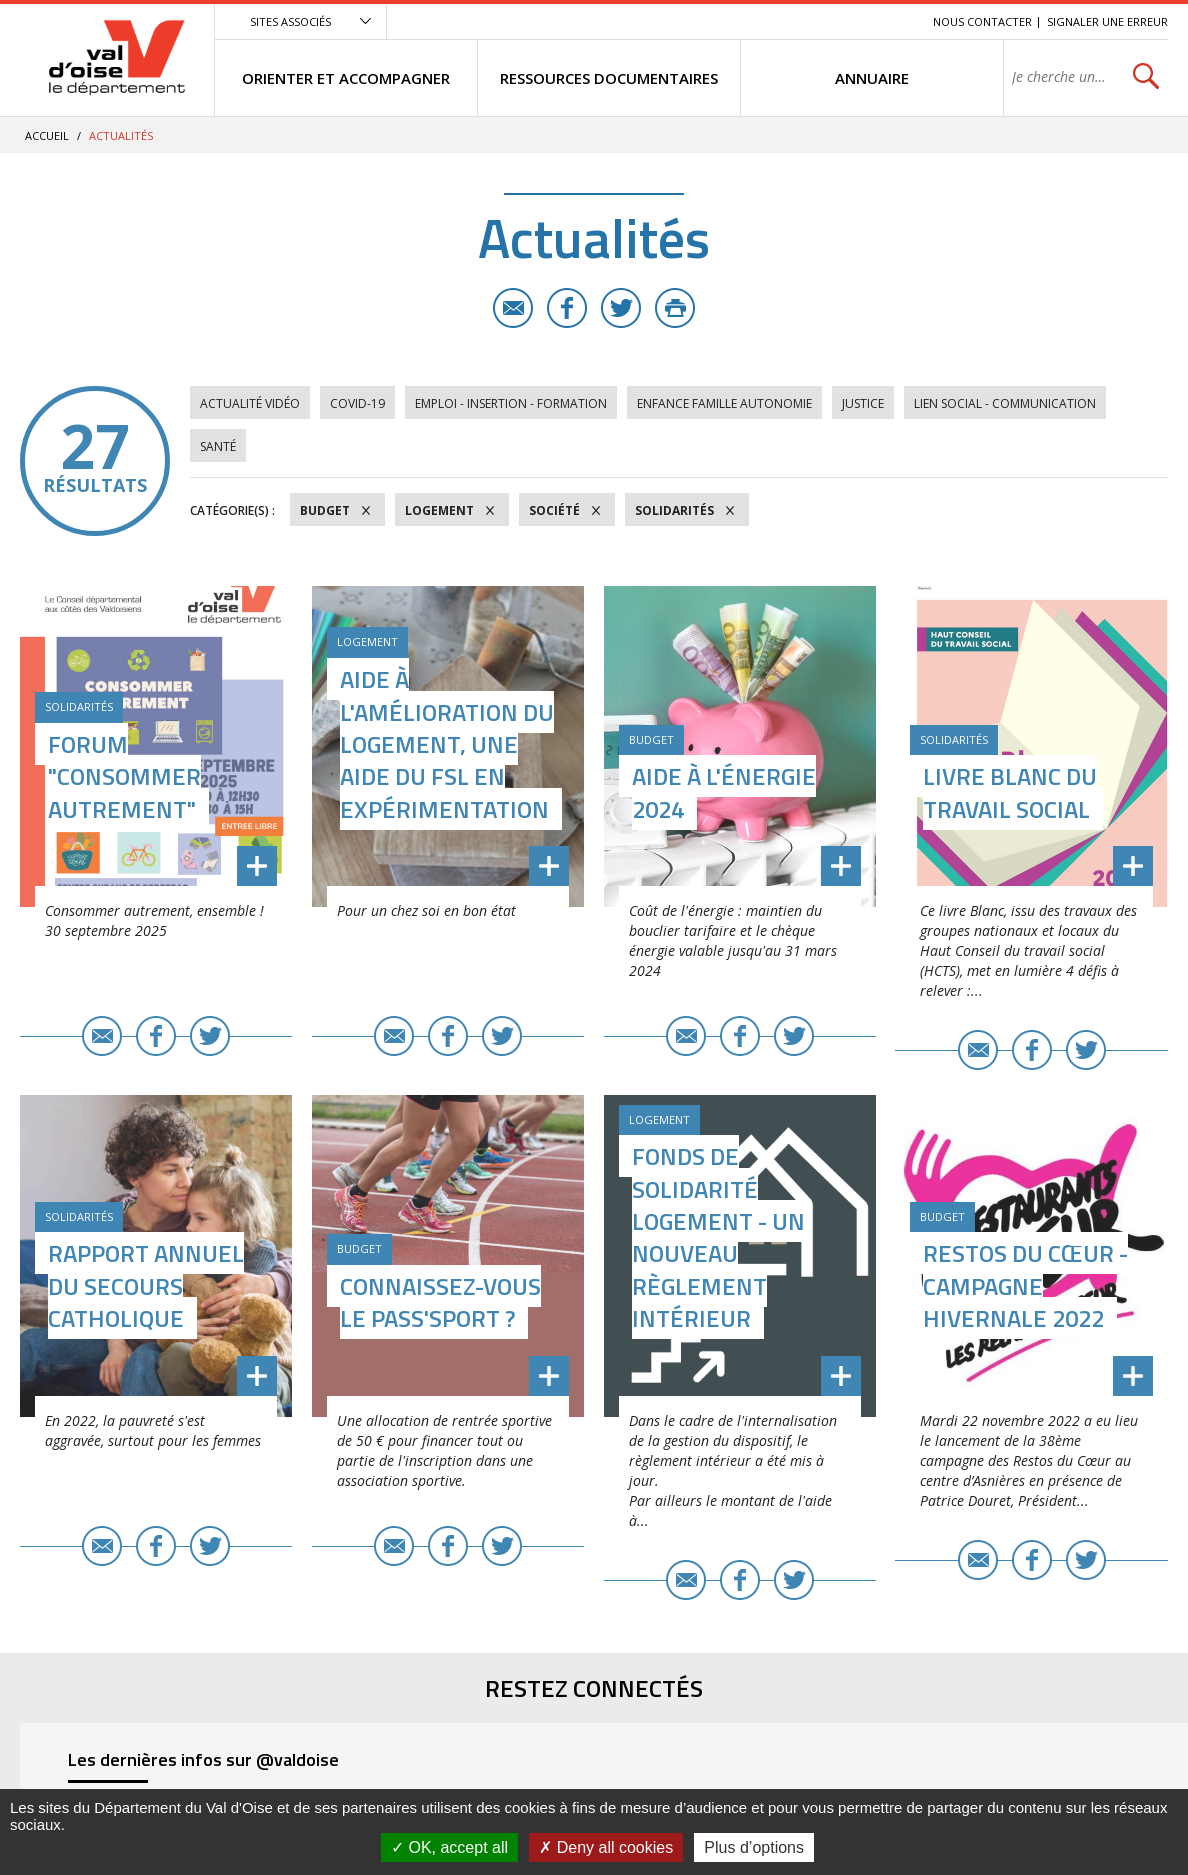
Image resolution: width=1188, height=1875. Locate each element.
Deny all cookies (606, 1847)
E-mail (513, 308)
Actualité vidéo (250, 403)
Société (554, 510)
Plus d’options (754, 1847)
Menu (772, 21)
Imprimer (675, 308)
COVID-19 (357, 403)
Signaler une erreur (1107, 21)
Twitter (621, 308)
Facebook (567, 308)
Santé (218, 446)
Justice (863, 403)
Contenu (823, 21)
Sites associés (290, 21)
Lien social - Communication (1005, 403)
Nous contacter (982, 21)
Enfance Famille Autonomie (724, 403)
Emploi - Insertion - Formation (511, 403)
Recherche (890, 21)
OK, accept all (449, 1847)
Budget (325, 510)
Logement (439, 510)
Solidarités (674, 510)
